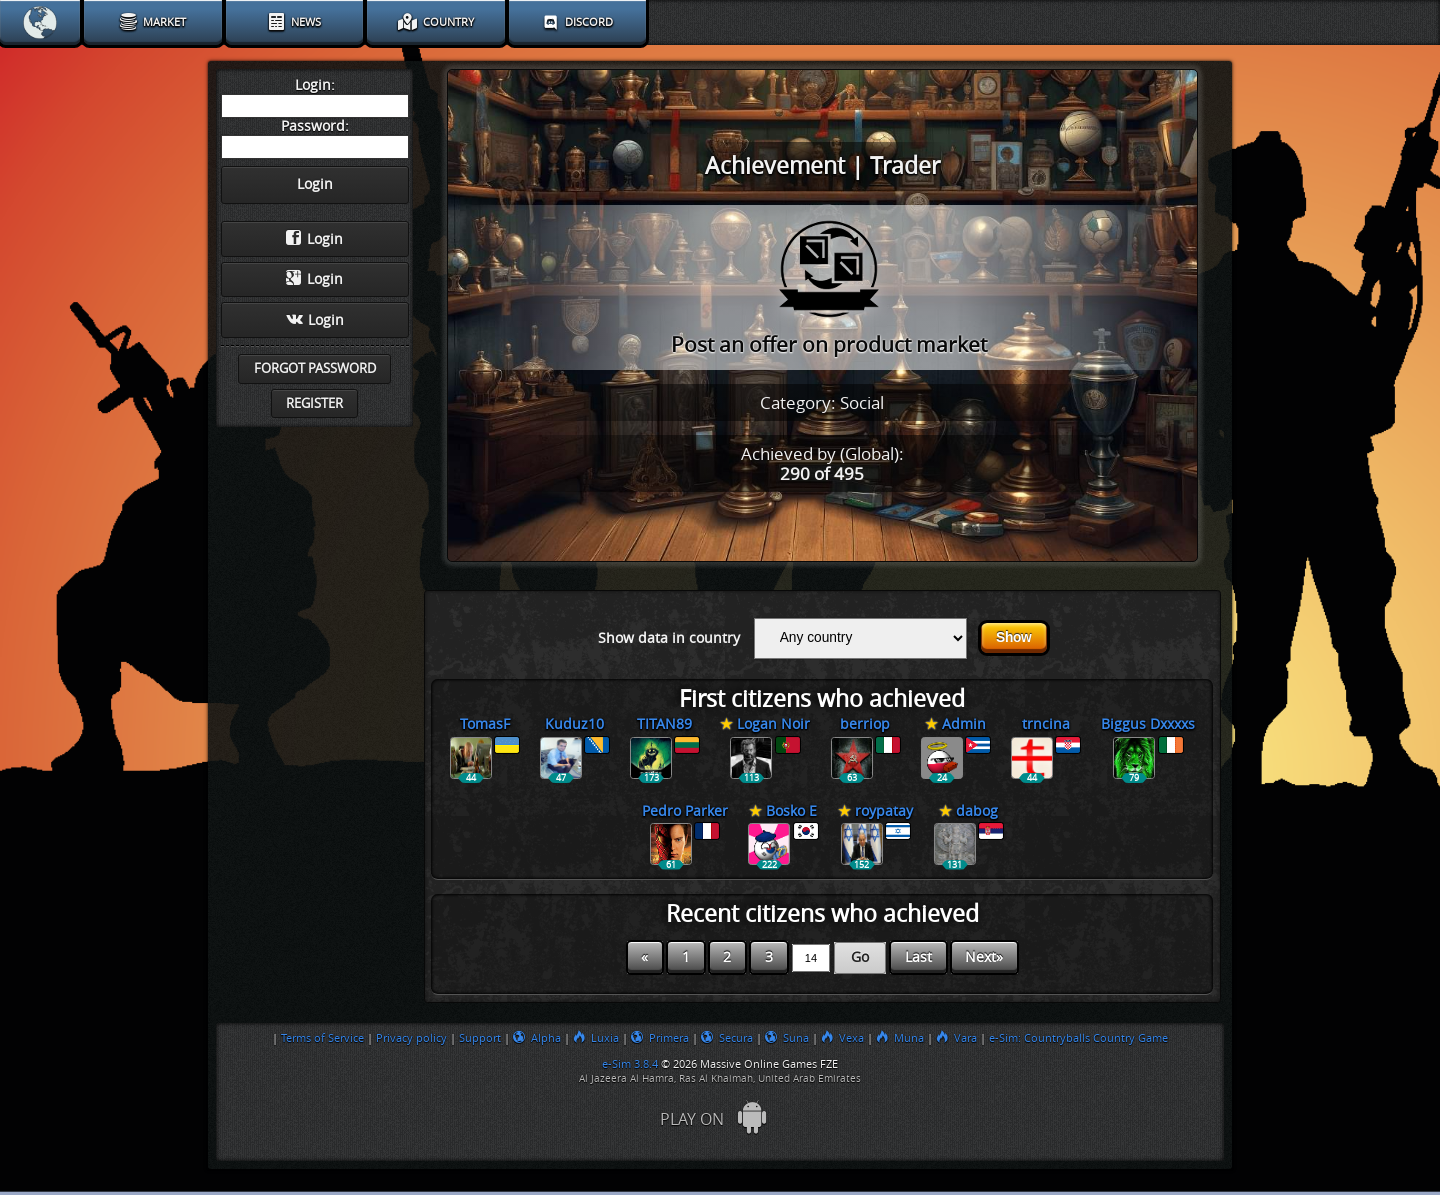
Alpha (537, 1038)
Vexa (842, 1038)
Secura (727, 1038)
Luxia (596, 1038)
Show (1013, 637)
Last (918, 957)
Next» (984, 957)
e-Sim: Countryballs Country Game (1078, 1038)
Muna (900, 1038)
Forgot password (315, 368)
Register (314, 403)
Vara (956, 1038)
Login (314, 239)
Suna (787, 1038)
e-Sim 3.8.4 (630, 1064)
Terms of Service (322, 1038)
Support (480, 1038)
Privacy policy (411, 1038)
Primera (660, 1038)
